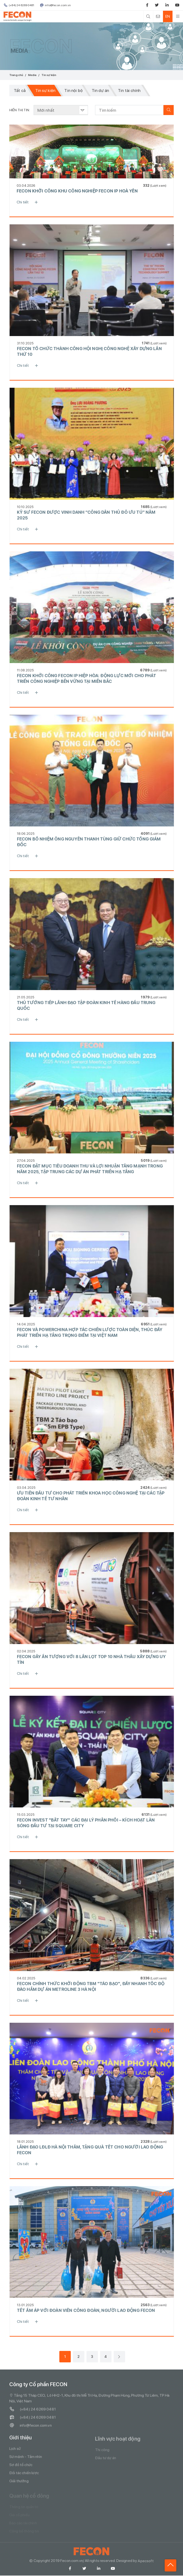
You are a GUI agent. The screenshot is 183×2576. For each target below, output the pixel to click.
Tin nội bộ (76, 90)
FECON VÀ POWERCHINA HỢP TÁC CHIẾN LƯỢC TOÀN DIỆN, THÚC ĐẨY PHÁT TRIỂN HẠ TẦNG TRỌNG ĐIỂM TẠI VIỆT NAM (91, 1332)
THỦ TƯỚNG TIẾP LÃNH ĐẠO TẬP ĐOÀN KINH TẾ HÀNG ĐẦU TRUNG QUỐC (88, 1005)
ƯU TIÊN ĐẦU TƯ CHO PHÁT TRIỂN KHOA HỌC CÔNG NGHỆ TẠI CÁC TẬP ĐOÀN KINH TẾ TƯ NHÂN (92, 1496)
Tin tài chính (136, 90)
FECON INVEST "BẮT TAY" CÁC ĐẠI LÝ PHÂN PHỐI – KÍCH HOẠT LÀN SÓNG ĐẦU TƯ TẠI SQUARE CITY (87, 1823)
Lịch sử (15, 2452)
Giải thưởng (19, 2484)
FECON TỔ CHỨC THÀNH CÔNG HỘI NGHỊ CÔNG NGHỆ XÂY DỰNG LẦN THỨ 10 (90, 351)
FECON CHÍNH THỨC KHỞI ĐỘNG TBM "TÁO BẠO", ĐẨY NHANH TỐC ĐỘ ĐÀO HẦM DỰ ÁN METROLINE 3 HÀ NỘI (92, 1986)
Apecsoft (145, 2562)
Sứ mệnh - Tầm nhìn (25, 2460)
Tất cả (20, 90)
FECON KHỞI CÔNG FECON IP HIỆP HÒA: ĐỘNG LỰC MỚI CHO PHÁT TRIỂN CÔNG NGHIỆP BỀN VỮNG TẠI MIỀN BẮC (88, 678)
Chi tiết (29, 202)
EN (167, 16)
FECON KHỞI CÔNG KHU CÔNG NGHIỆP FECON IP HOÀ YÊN (77, 191)
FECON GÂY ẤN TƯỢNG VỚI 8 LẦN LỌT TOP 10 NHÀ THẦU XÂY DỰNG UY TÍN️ (93, 1659)
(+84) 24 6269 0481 (32, 2411)
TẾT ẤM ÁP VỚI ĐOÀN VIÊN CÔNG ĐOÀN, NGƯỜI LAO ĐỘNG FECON (87, 2310)
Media (32, 75)
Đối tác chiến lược (24, 2476)
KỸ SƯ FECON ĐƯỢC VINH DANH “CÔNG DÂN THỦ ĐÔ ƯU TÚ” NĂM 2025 (88, 515)
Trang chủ (16, 75)
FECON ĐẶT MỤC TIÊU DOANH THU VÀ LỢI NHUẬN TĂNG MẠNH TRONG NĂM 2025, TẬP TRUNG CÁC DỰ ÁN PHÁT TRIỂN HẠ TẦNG (91, 1169)
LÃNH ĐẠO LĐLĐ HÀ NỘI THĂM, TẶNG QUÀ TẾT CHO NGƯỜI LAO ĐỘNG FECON (91, 2150)
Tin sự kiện (47, 90)
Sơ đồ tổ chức (20, 2468)
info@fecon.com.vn (30, 2427)
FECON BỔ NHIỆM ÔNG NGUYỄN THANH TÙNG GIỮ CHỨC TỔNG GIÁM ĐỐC (90, 842)
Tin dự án (105, 90)
